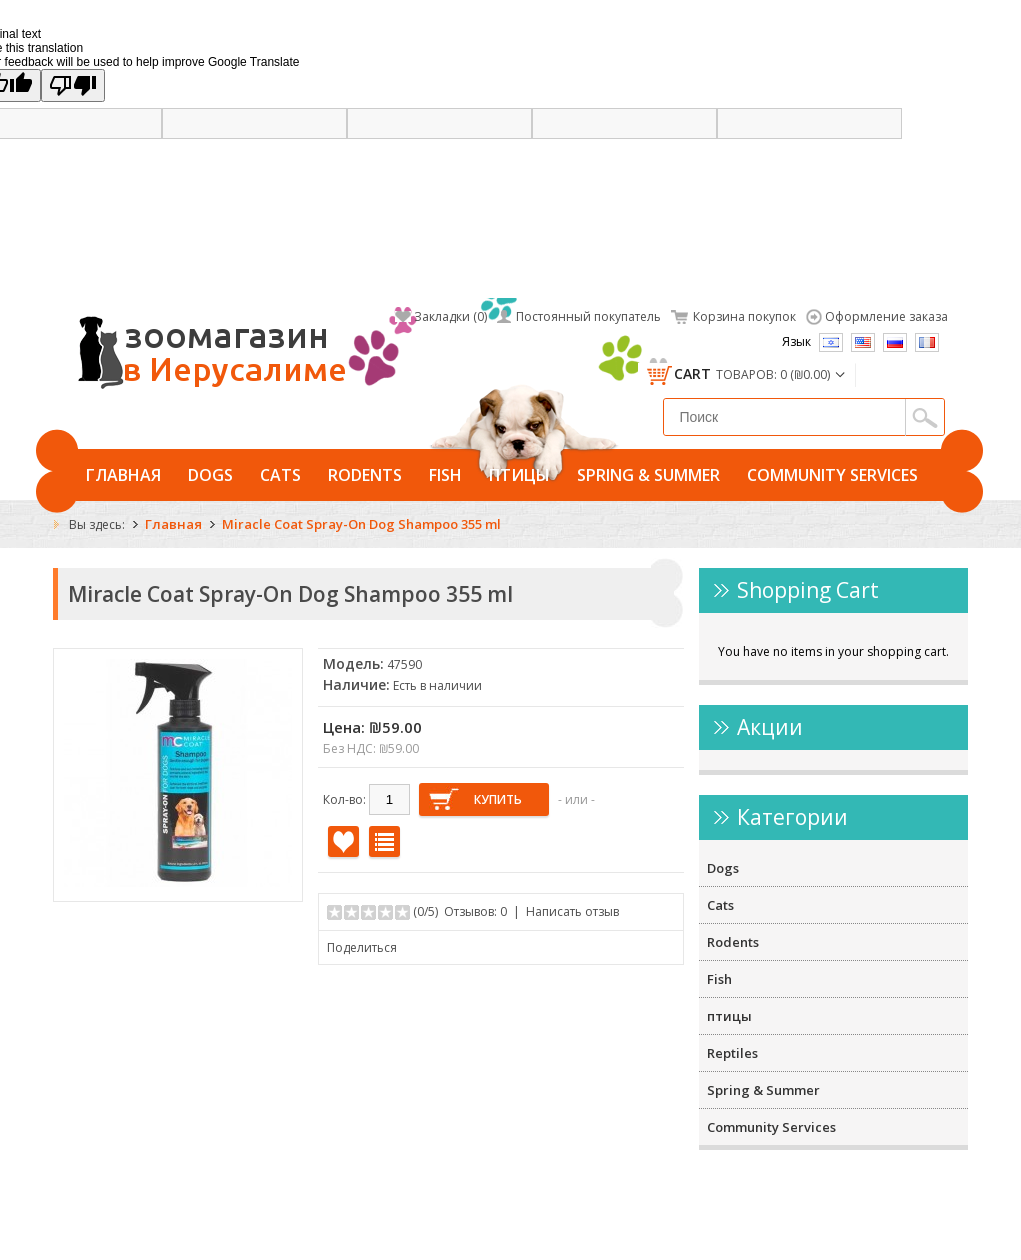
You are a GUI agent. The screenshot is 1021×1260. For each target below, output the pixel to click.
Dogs (210, 475)
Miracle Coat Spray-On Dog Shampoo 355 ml (361, 524)
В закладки (343, 841)
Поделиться (362, 947)
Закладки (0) (450, 316)
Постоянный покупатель (588, 316)
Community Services (832, 475)
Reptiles (732, 1053)
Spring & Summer (648, 475)
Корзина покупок (744, 316)
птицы (519, 475)
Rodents (365, 475)
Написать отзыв (572, 911)
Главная (123, 475)
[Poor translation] (73, 85)
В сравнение (384, 841)
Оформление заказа (886, 316)
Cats (280, 475)
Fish (445, 475)
